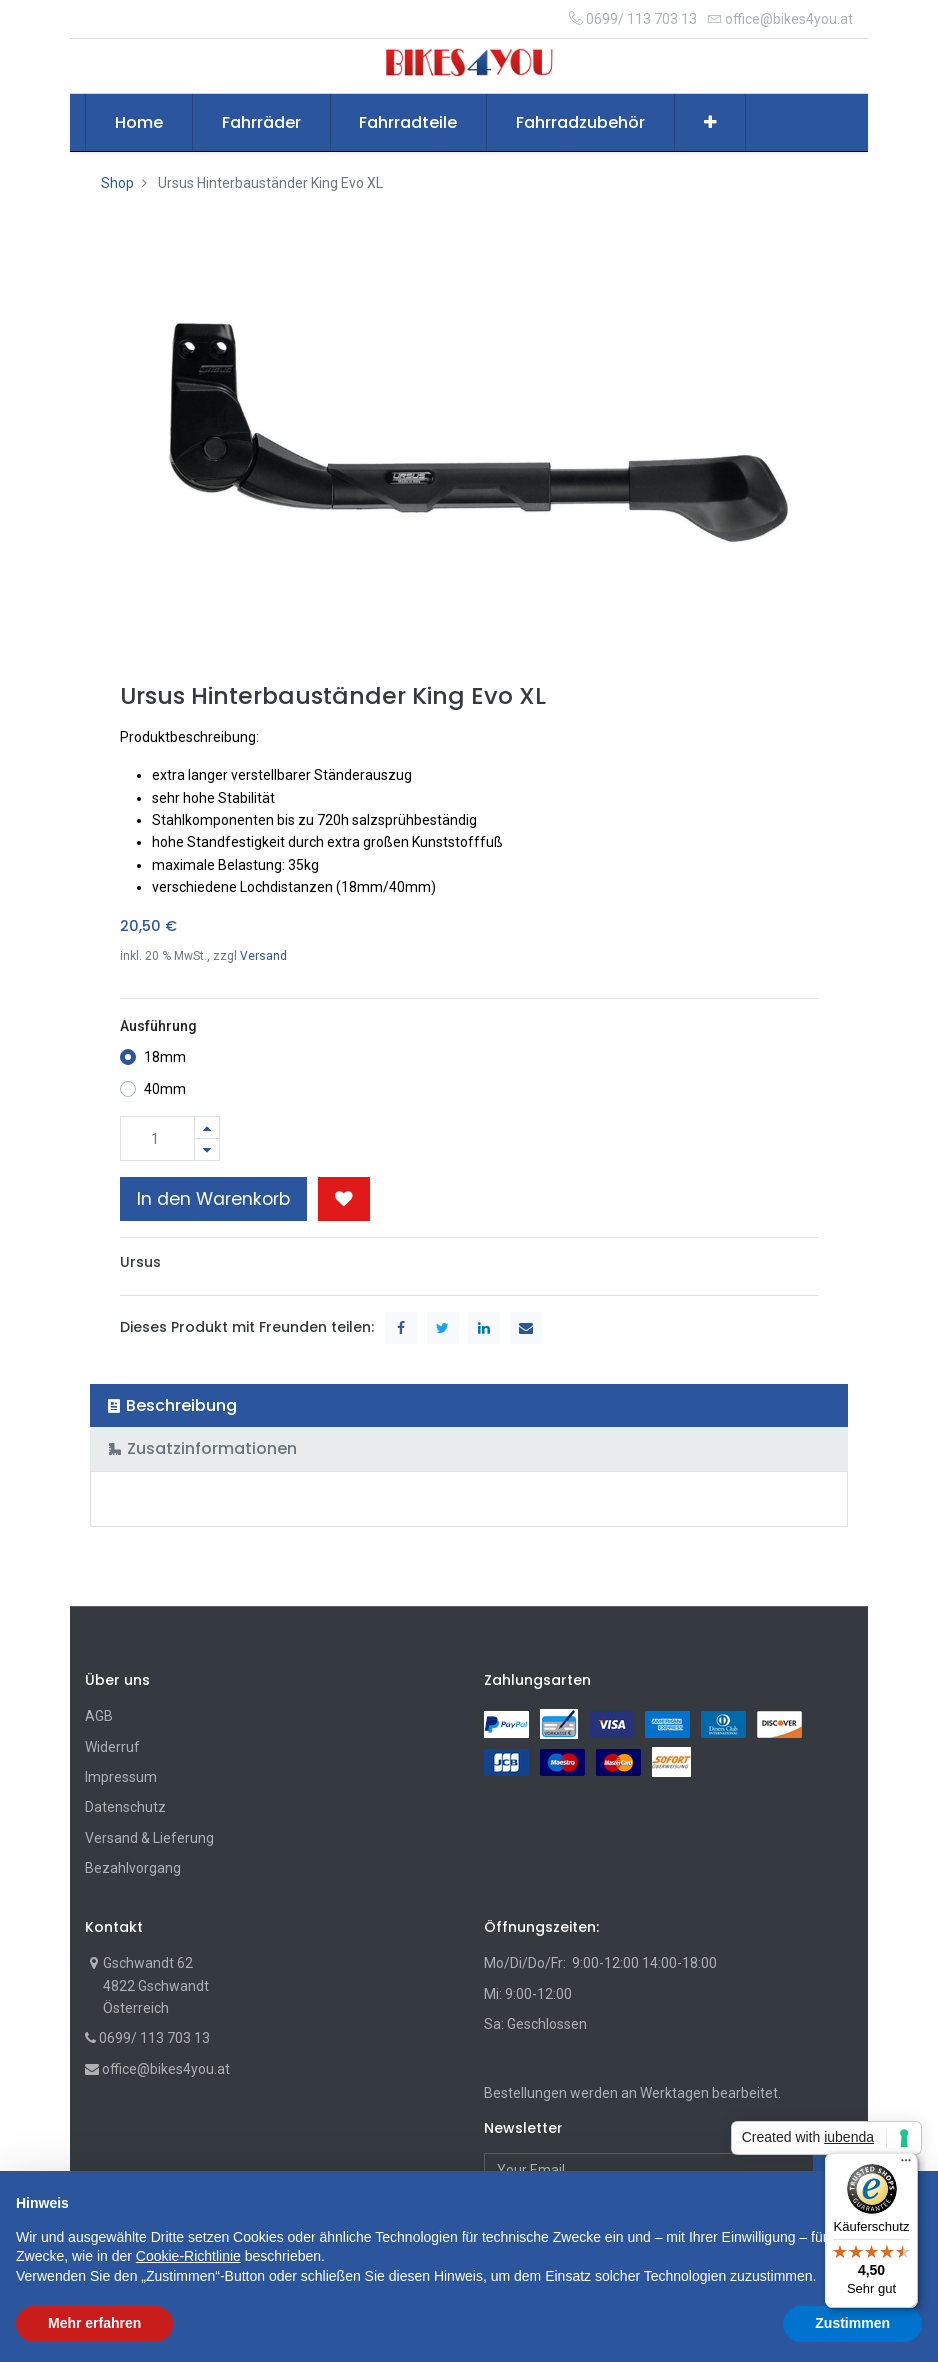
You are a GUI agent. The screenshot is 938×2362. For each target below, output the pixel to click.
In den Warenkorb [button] (213, 1199)
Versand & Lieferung (149, 1838)
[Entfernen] (207, 1149)
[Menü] (906, 2165)
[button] (710, 123)
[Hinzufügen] (207, 1127)
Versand (263, 956)
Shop (117, 183)
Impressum (121, 1777)
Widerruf (112, 1747)
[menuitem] (139, 123)
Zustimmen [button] (852, 2323)
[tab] (468, 1405)
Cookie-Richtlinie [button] (188, 2256)
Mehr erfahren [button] (94, 2323)
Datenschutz (125, 1807)
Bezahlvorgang (133, 1868)
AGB (99, 1716)
